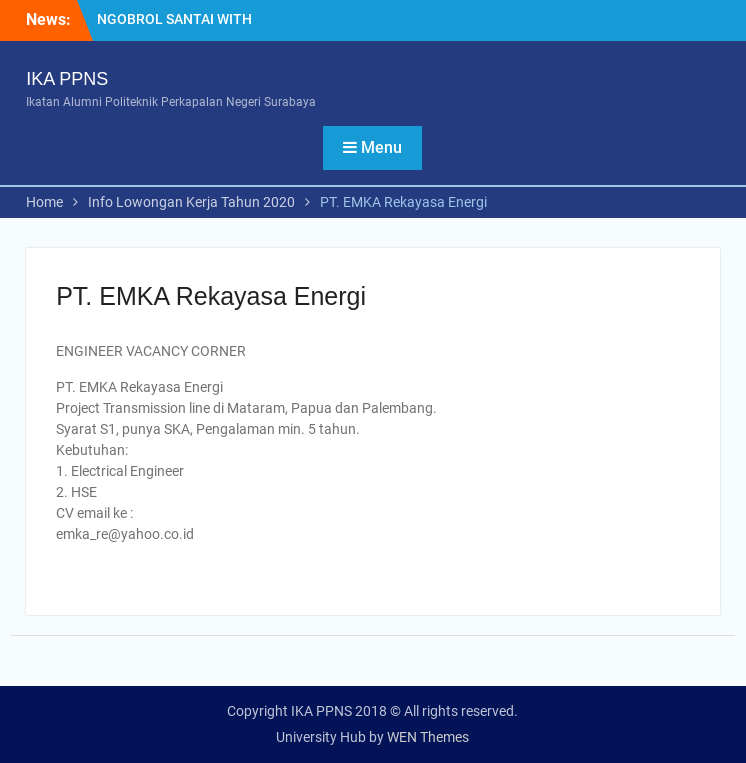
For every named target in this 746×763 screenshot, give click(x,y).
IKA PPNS (67, 79)
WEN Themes (428, 737)
